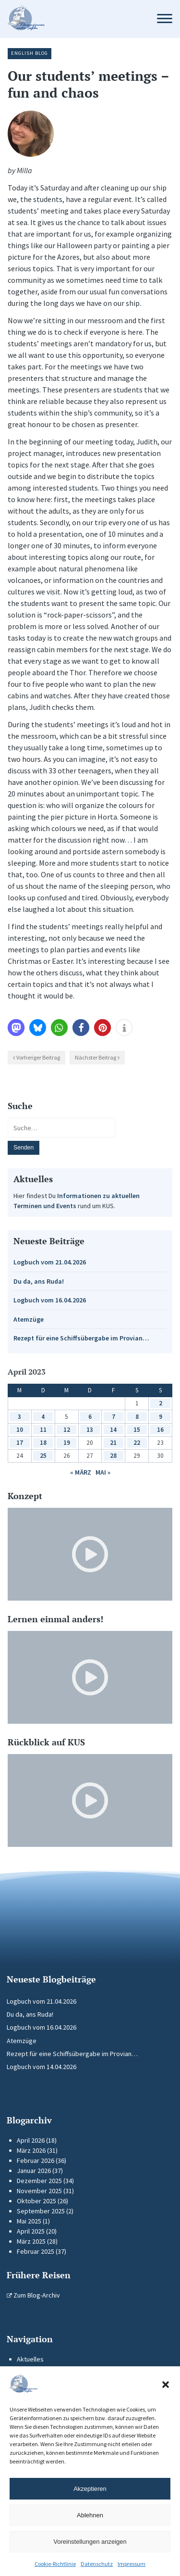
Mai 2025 (29, 2221)
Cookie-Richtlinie (55, 2563)
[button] (165, 2384)
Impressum (131, 2563)
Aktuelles (30, 2359)
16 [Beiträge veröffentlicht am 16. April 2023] (160, 1430)
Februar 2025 (35, 2251)
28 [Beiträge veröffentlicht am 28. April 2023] (113, 1456)
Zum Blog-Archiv (33, 2295)
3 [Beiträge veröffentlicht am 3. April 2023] (19, 1417)
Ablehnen (90, 2515)
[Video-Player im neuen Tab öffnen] (90, 1554)
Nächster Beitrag (95, 1057)
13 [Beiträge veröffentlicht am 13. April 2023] (89, 1430)
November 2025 (39, 2190)
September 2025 (41, 2211)
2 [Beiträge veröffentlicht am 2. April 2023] (160, 1403)
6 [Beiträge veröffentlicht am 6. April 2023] (90, 1417)
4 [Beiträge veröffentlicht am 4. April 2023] (43, 1417)
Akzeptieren (90, 2488)
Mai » (103, 1472)
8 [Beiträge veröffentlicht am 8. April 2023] (137, 1417)
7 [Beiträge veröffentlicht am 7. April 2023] (113, 1417)
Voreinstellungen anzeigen (90, 2541)
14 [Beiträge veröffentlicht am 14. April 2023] (113, 1430)
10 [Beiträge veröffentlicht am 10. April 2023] (19, 1430)
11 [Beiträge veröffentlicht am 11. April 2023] (43, 1430)
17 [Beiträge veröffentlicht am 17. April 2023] (19, 1443)
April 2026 (31, 2140)
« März (80, 1472)
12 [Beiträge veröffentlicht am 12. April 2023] (66, 1430)
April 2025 (31, 2231)
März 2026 (31, 2150)
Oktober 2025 (36, 2201)
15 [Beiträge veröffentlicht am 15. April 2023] (136, 1430)
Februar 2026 (35, 2160)
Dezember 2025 (39, 2180)
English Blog (29, 53)
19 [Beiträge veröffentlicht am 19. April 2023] (66, 1443)
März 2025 (31, 2241)
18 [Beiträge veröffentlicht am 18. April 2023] (43, 1443)
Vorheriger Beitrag (38, 1057)
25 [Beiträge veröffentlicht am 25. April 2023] (43, 1456)
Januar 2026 (34, 2170)
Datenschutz (97, 2563)
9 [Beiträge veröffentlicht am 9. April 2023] (160, 1417)
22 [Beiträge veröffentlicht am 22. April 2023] (136, 1443)
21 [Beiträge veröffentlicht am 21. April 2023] (113, 1443)
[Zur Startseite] (73, 19)
